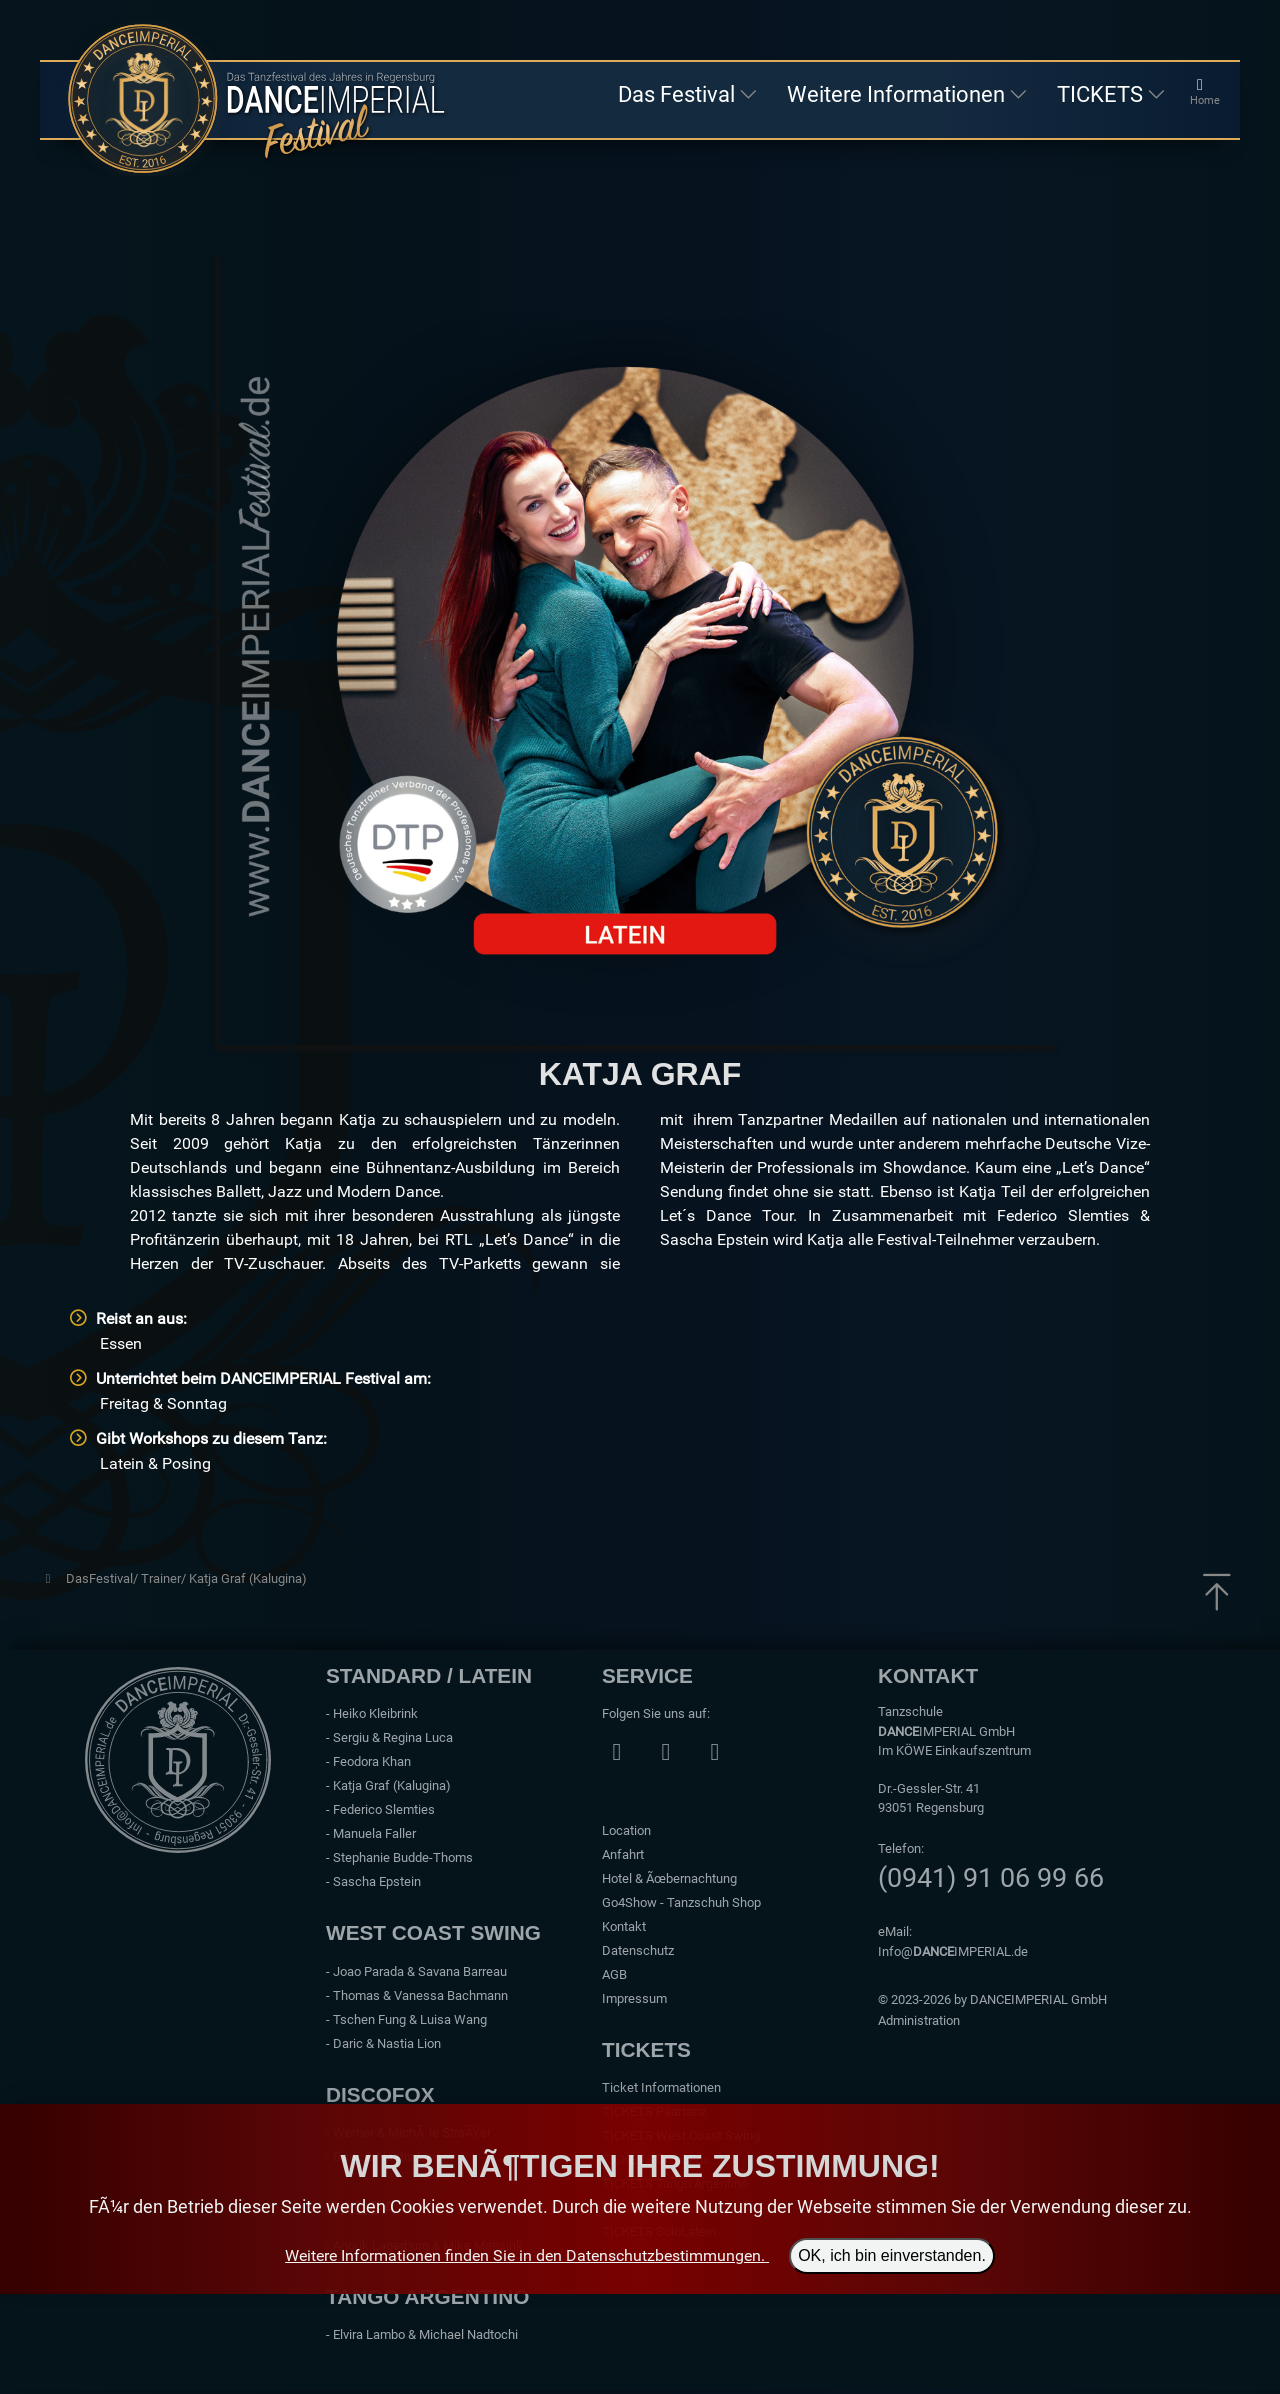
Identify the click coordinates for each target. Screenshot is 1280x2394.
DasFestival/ (103, 1578)
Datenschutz (638, 1950)
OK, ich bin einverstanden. (892, 2255)
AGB (614, 1974)
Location (626, 1830)
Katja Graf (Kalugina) (248, 1578)
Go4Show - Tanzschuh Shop (681, 1902)
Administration (919, 2020)
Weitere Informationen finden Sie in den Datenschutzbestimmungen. (525, 2255)
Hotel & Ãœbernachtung (669, 1878)
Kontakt (624, 1926)
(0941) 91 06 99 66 (991, 1878)
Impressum (634, 1998)
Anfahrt (623, 1854)
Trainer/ (165, 1578)
